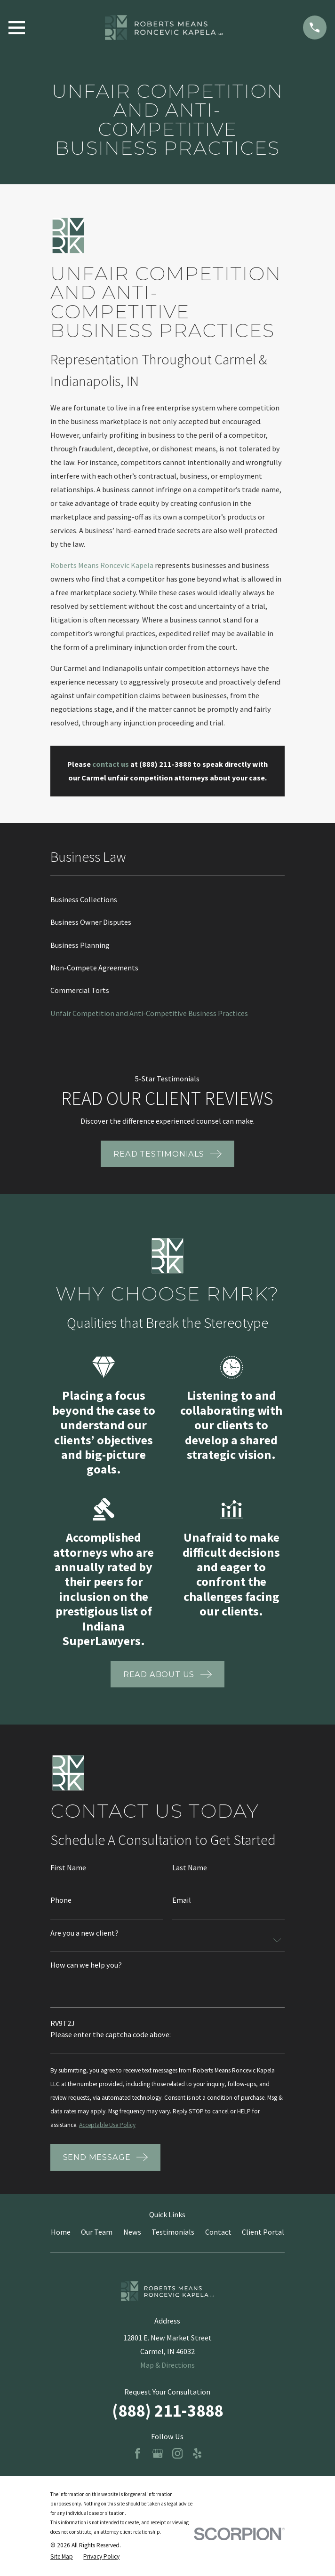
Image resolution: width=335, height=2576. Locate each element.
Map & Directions (167, 2365)
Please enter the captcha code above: (110, 2034)
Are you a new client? (84, 1933)
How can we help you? (86, 1965)
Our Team (96, 2232)
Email (181, 1900)
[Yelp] (197, 2453)
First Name (68, 1867)
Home (61, 2232)
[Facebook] (137, 2453)
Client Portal (263, 2232)
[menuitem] (167, 899)
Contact (218, 2232)
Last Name (189, 1867)
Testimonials (173, 2232)
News (132, 2232)
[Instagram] (177, 2453)
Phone (61, 1900)
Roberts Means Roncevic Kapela (101, 565)
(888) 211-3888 (167, 2410)
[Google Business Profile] (157, 2453)
